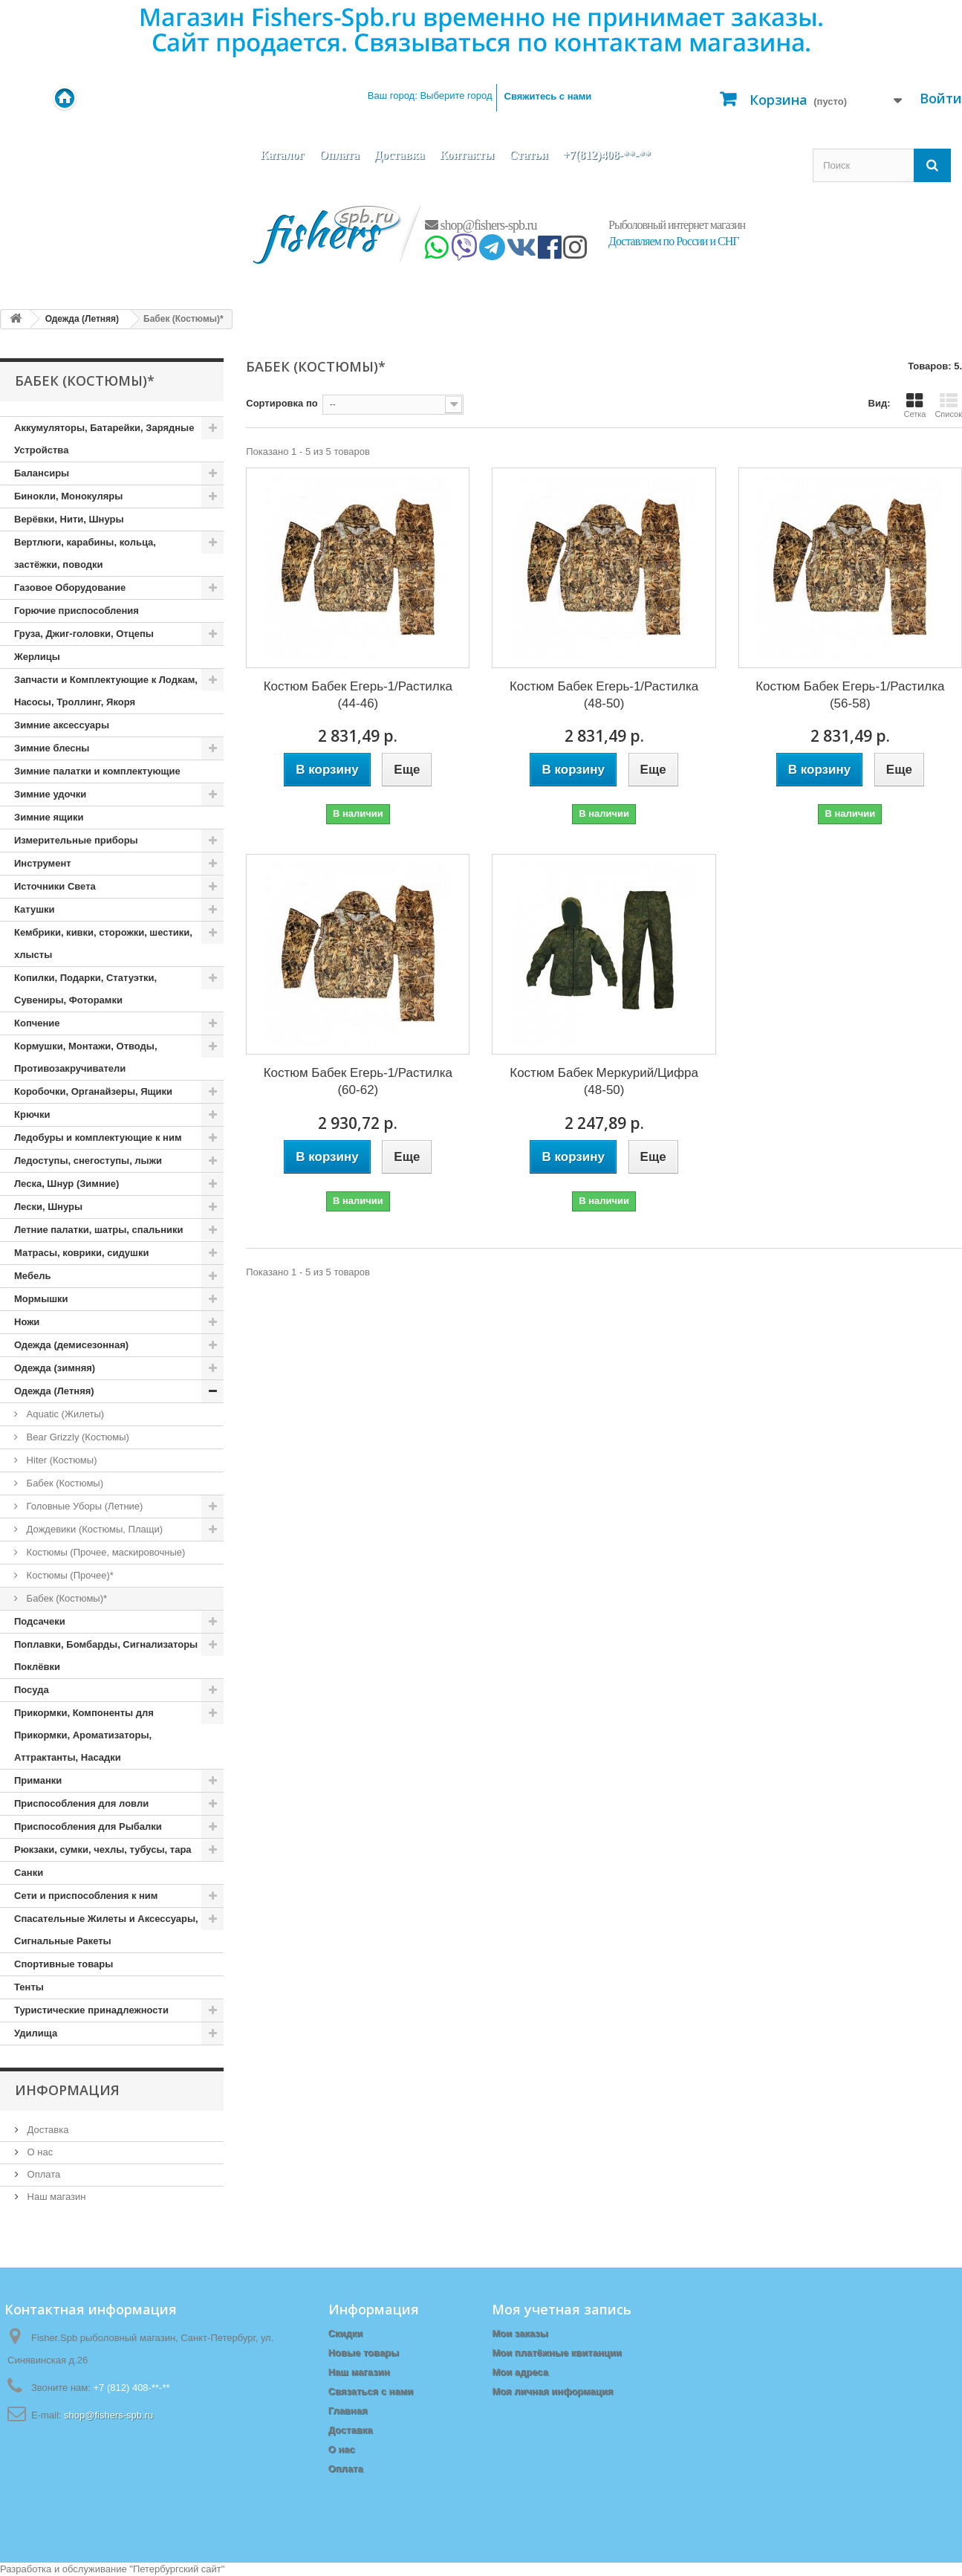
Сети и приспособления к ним (85, 1895)
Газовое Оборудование (70, 587)
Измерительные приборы (76, 840)
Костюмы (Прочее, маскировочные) (104, 1552)
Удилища (35, 2033)
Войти (941, 98)
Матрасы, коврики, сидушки (81, 1252)
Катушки (34, 909)
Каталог (282, 155)
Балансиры (41, 473)
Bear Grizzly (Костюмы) (76, 1437)
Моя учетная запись (561, 2309)
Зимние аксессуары (61, 725)
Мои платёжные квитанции (556, 2352)
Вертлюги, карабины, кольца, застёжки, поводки (85, 553)
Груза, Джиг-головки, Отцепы (84, 633)
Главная (348, 2410)
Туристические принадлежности (91, 2010)
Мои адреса (519, 2372)
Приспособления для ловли (81, 1803)
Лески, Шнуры (48, 1206)
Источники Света (55, 886)
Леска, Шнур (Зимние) (66, 1183)
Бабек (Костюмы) (63, 1483)
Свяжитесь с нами (548, 96)
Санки (28, 1872)
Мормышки (41, 1298)
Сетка (914, 405)
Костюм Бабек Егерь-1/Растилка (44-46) (358, 695)
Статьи (528, 155)
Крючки (32, 1114)
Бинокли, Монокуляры (68, 496)
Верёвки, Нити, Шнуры (68, 519)
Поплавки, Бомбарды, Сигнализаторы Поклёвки (106, 1655)
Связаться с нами (371, 2391)
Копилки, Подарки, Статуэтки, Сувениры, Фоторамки (85, 989)
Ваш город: (430, 95)
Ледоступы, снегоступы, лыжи (88, 1160)
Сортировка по (281, 403)
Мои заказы (519, 2333)
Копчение (37, 1023)
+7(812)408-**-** (607, 155)
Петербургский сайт (177, 2569)
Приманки (38, 1780)
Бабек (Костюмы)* (65, 1598)
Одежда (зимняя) (54, 1367)
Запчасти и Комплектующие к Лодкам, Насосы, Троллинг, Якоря (106, 691)
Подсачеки (39, 1621)
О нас (39, 2152)
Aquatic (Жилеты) (64, 1414)
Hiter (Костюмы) (60, 1460)
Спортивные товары (63, 1964)
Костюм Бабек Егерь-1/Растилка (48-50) (604, 695)
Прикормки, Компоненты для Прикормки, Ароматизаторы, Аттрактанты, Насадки (84, 1735)
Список (948, 405)
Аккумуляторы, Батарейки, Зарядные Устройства (104, 439)
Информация (67, 2090)
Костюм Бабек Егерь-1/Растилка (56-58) (849, 695)
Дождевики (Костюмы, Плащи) (93, 1529)
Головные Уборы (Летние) (83, 1506)
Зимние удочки (50, 794)
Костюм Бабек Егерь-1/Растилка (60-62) (358, 1081)
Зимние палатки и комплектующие (97, 771)
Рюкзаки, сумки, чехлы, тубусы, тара (103, 1849)
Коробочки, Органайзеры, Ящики (93, 1091)
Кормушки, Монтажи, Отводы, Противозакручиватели (85, 1057)
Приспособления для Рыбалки (88, 1826)
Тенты (29, 1987)
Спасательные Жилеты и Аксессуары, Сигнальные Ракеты (106, 1929)
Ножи (26, 1321)
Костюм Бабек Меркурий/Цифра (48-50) (604, 1081)
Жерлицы (37, 656)
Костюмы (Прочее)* (69, 1575)
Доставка (399, 155)
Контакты (466, 155)
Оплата (339, 155)
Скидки (345, 2333)
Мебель (32, 1275)
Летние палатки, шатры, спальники (98, 1229)
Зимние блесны (51, 748)
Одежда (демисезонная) (71, 1344)
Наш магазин (55, 2196)
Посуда (31, 1689)
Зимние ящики (48, 817)
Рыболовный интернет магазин (676, 225)
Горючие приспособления (76, 610)
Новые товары (364, 2352)
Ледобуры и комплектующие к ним (98, 1137)
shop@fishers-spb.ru (481, 225)
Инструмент (42, 863)
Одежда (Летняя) (54, 1391)
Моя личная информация (552, 2391)
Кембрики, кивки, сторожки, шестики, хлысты (103, 943)
